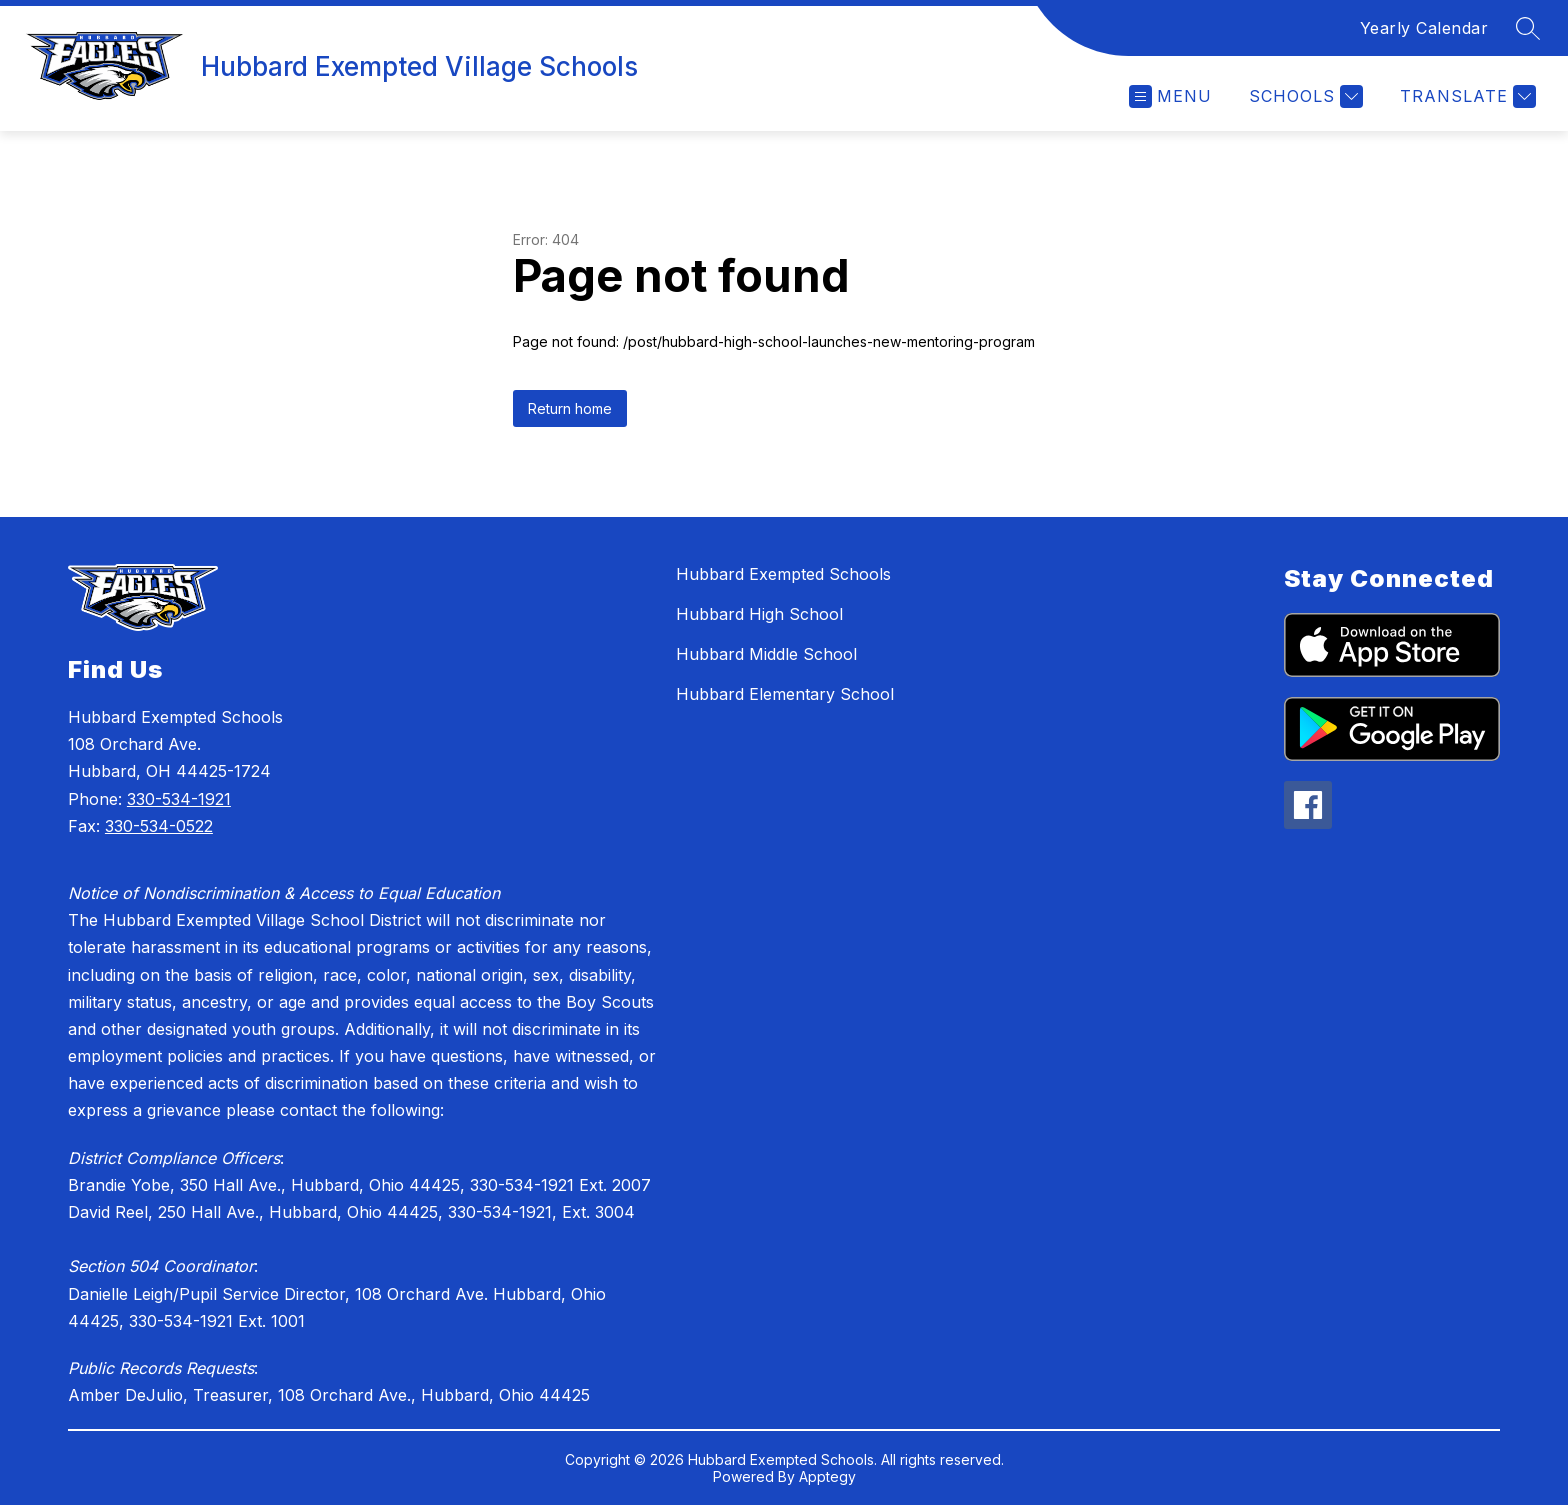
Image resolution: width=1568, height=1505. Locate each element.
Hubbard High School (759, 614)
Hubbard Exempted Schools (783, 574)
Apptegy (827, 1476)
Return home (570, 408)
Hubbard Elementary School (785, 694)
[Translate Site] (1465, 96)
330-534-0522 (159, 826)
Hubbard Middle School (766, 654)
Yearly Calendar (1424, 28)
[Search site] (1528, 28)
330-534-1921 (179, 799)
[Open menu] (1170, 96)
